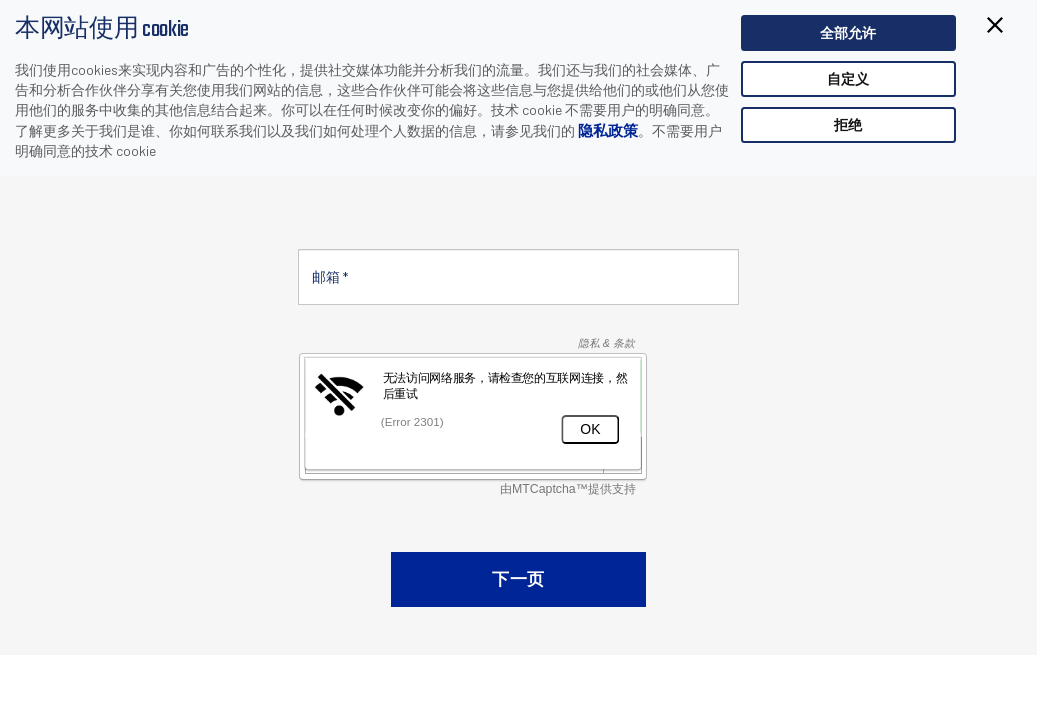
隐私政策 (608, 130)
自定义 (848, 78)
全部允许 (848, 32)
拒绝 (848, 124)
